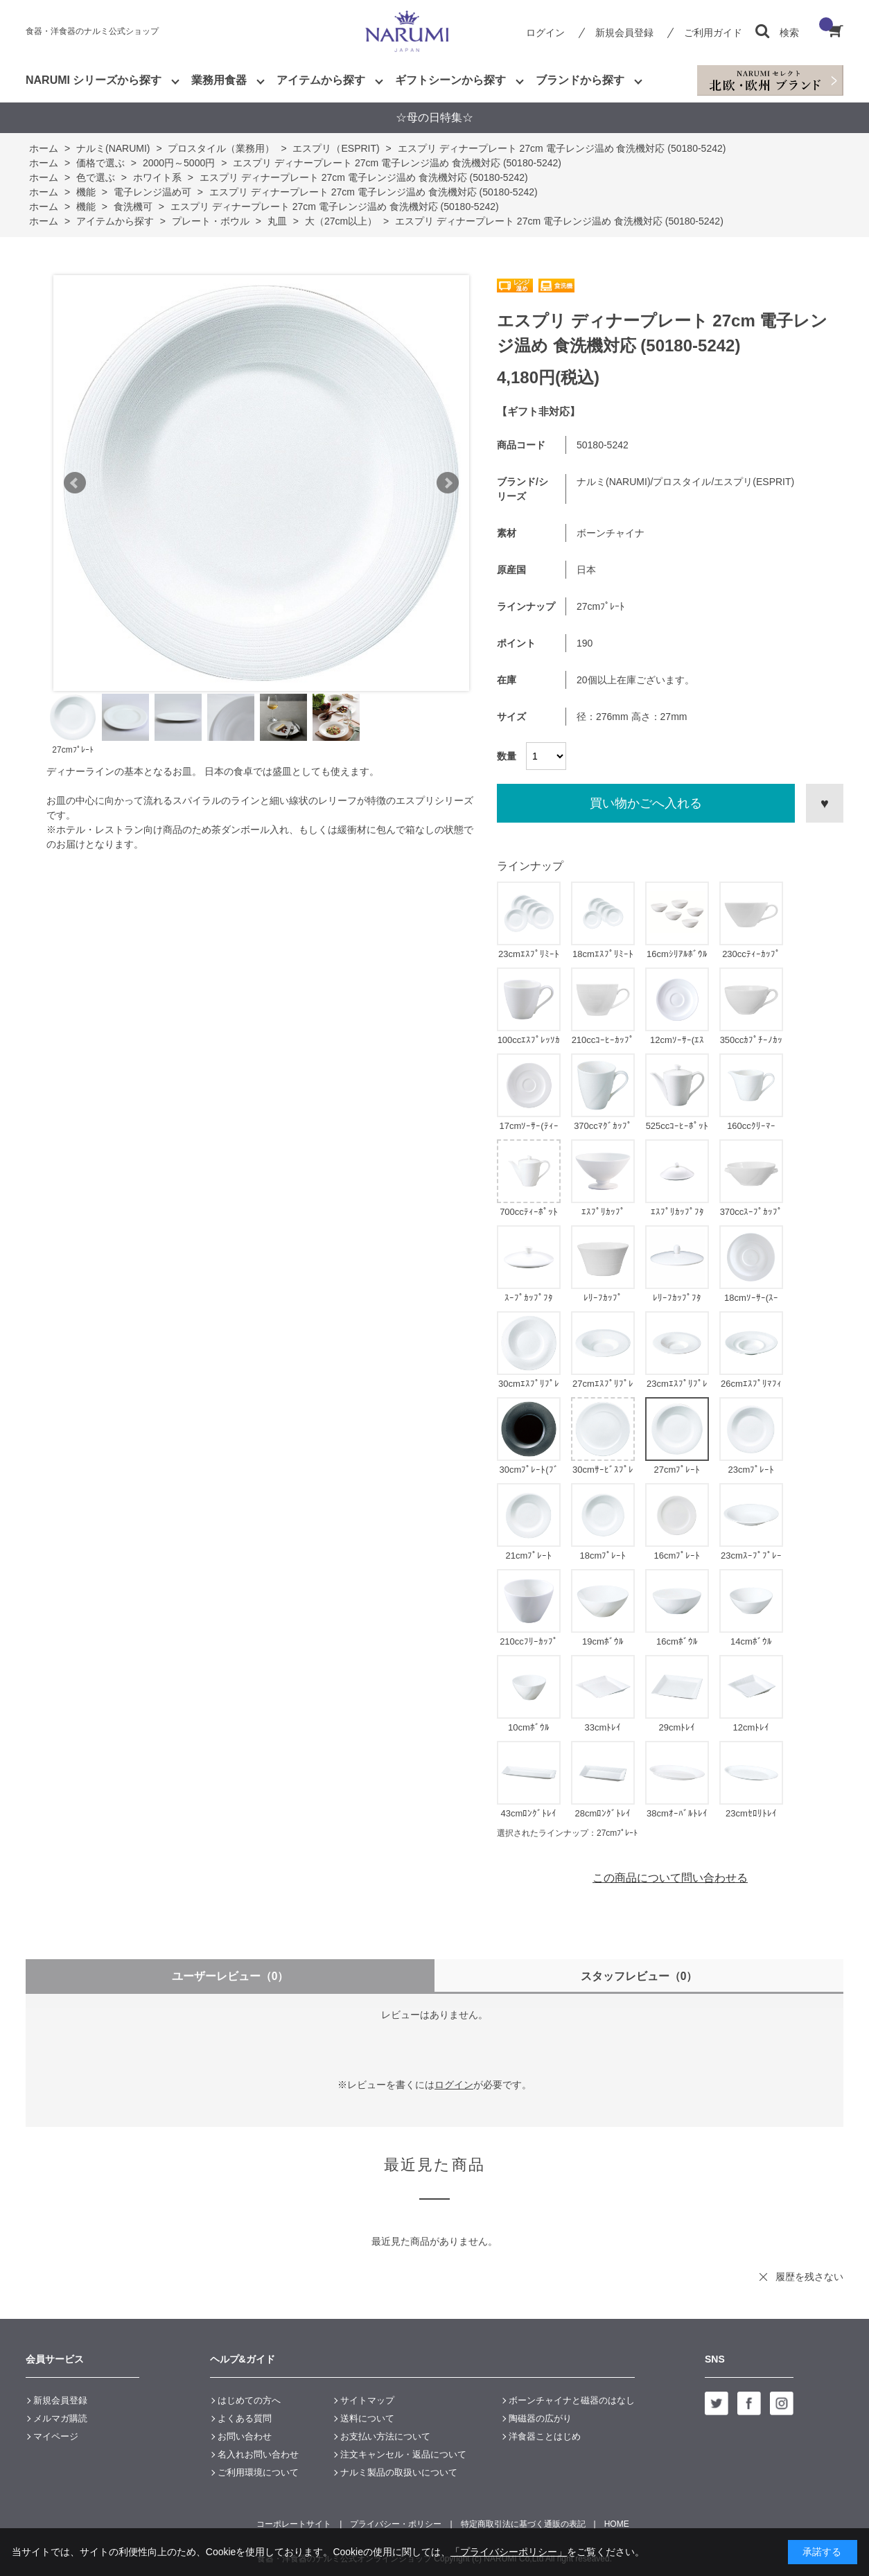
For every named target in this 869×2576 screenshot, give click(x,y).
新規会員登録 (624, 32)
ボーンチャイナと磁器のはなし (572, 2400)
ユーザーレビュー (230, 1976)
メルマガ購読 (60, 2418)
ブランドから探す (580, 80)
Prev (75, 483)
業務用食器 (219, 80)
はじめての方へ (249, 2400)
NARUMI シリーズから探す (93, 80)
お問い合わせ (245, 2436)
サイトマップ (367, 2400)
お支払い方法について (385, 2436)
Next (448, 483)
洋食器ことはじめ (545, 2436)
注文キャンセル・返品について (403, 2454)
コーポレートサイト (293, 2524)
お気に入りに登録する (824, 803)
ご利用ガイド (713, 32)
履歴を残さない (809, 2276)
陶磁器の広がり (540, 2418)
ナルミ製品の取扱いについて (398, 2472)
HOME (616, 2524)
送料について (367, 2418)
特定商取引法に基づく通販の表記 (523, 2524)
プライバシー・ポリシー (395, 2524)
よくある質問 (245, 2418)
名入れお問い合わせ (258, 2454)
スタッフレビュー (639, 1976)
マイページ (55, 2436)
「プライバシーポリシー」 (508, 2551)
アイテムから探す (320, 80)
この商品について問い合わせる (670, 1878)
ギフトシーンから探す (450, 80)
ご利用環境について (258, 2472)
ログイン (545, 32)
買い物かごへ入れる (646, 803)
